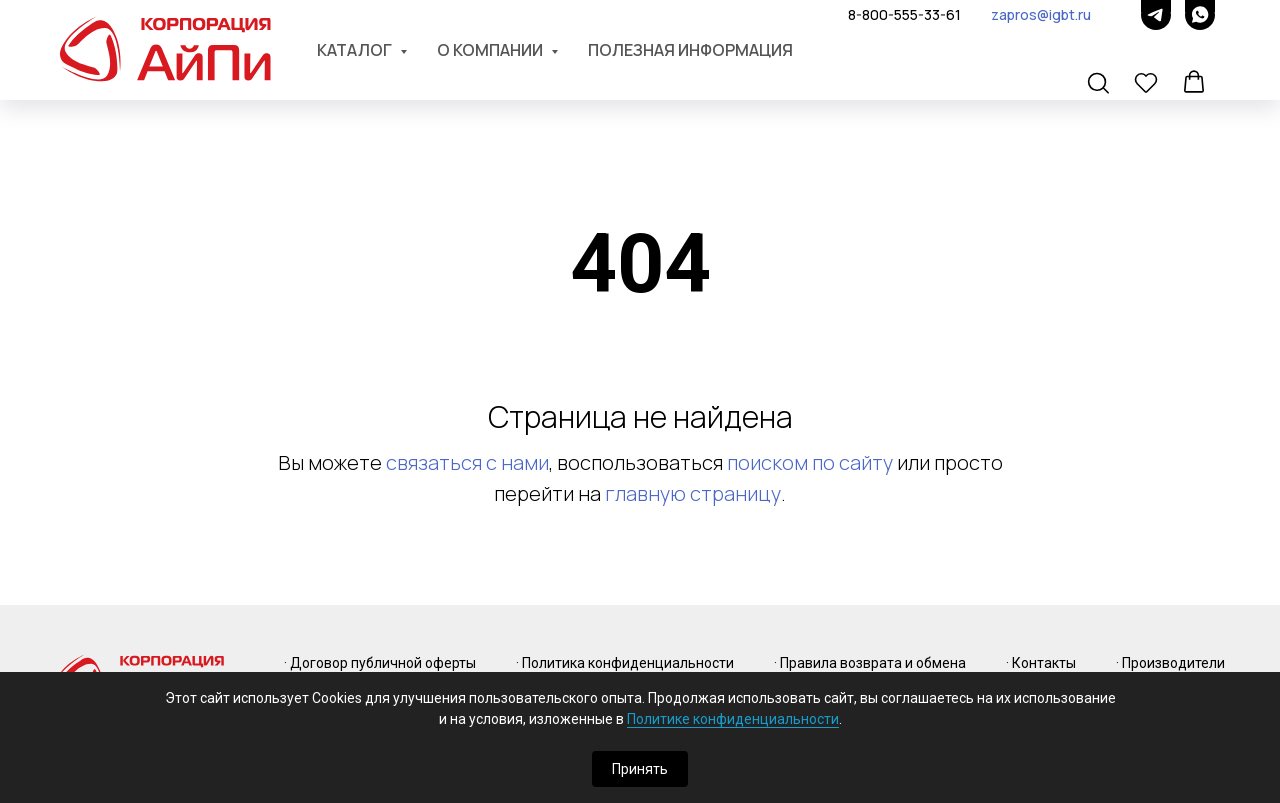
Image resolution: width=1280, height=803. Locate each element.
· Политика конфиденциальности (625, 663)
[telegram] (1156, 15)
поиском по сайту (810, 462)
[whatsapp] (1200, 15)
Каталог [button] (356, 50)
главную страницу (693, 493)
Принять (640, 769)
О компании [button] (491, 50)
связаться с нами (467, 462)
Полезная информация (690, 50)
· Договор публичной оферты (380, 663)
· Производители (1170, 663)
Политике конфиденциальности (733, 719)
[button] (1100, 84)
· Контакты (1041, 663)
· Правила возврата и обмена (870, 663)
